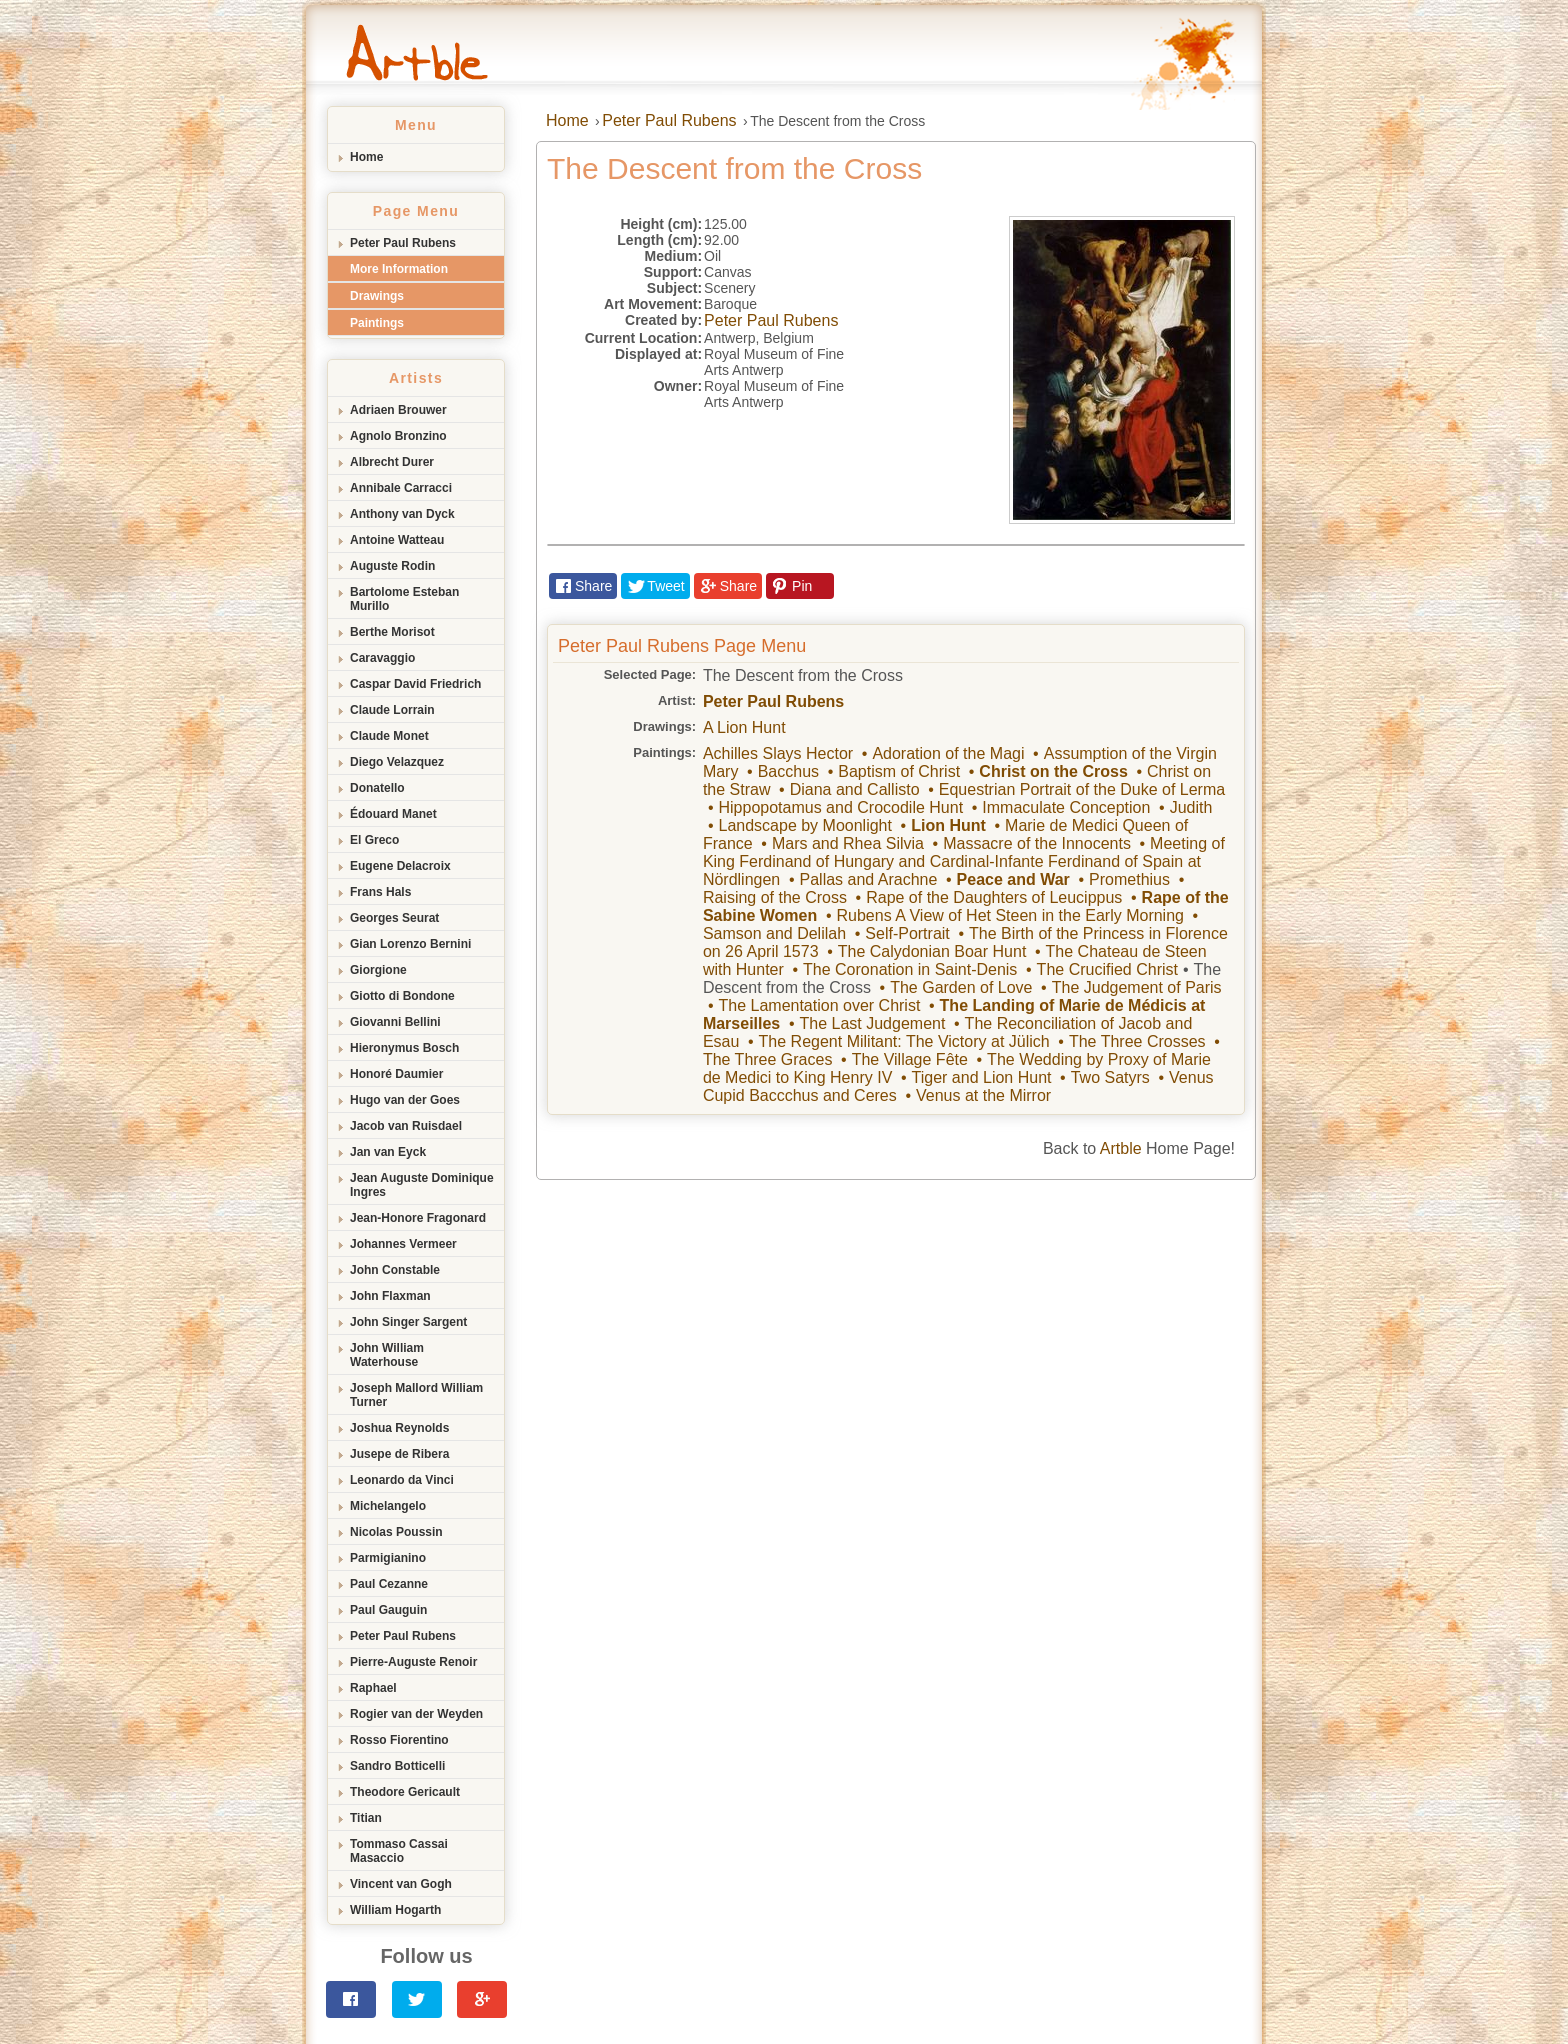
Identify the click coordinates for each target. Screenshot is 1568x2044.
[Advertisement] (784, 1330)
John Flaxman (390, 1296)
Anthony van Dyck (402, 514)
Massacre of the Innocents (1037, 843)
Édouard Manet (393, 814)
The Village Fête (910, 1059)
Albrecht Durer (392, 462)
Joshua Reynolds (399, 1428)
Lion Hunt (948, 825)
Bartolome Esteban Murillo (404, 599)
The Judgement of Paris (1137, 987)
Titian (366, 1818)
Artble (1121, 1148)
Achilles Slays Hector (778, 753)
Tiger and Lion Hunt (982, 1077)
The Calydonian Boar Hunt (932, 951)
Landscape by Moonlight (804, 825)
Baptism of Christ (899, 771)
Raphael (373, 1688)
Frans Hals (380, 892)
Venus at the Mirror (983, 1095)
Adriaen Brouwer (398, 410)
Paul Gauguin (388, 1610)
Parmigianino (388, 1558)
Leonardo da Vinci (402, 1480)
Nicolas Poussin (396, 1532)
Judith (1191, 807)
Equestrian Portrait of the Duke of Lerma (1082, 789)
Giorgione (378, 970)
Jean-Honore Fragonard (418, 1218)
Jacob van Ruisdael (406, 1126)
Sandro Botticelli (397, 1766)
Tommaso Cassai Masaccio (399, 1851)
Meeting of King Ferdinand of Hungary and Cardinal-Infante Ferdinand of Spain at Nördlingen (964, 861)
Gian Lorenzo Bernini (410, 944)
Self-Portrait (907, 933)
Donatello (377, 788)
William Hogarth (395, 1910)
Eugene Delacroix (400, 866)
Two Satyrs (1110, 1077)
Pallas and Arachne (869, 879)
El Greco (374, 840)
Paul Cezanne (389, 1584)
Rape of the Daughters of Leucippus (994, 897)
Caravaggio (382, 658)
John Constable (395, 1270)
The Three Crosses (1137, 1041)
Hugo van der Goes (405, 1100)
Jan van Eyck (388, 1152)
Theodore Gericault (405, 1792)
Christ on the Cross (1053, 771)
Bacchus (788, 771)
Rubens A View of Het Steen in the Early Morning (1010, 915)
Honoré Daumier (396, 1074)
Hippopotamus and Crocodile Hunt (840, 807)
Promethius (1129, 879)
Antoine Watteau (397, 540)
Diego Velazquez (397, 762)
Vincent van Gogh (401, 1884)
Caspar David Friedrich (415, 684)
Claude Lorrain (392, 710)
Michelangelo (388, 1506)
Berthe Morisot (392, 632)
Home (366, 157)
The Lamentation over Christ (819, 1005)
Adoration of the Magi (948, 753)
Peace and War (1013, 879)
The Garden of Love (961, 987)
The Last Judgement (873, 1023)
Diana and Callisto (855, 789)
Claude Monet (389, 736)
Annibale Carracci (401, 488)
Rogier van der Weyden (416, 1714)
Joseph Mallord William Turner (416, 1395)
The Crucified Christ (1107, 969)
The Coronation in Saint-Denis (910, 969)
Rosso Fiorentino (399, 1740)
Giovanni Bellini (395, 1022)
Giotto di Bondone (402, 996)
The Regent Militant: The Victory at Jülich (904, 1041)
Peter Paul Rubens (403, 243)
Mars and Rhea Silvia (848, 843)
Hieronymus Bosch (404, 1048)
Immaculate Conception (1066, 807)
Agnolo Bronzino (398, 436)
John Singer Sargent (408, 1322)
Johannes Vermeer (403, 1244)
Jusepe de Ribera (399, 1454)
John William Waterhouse (387, 1355)
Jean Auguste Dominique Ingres (422, 1185)
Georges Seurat (394, 918)
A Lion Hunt (744, 727)
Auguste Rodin (392, 566)
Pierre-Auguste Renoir (413, 1662)
